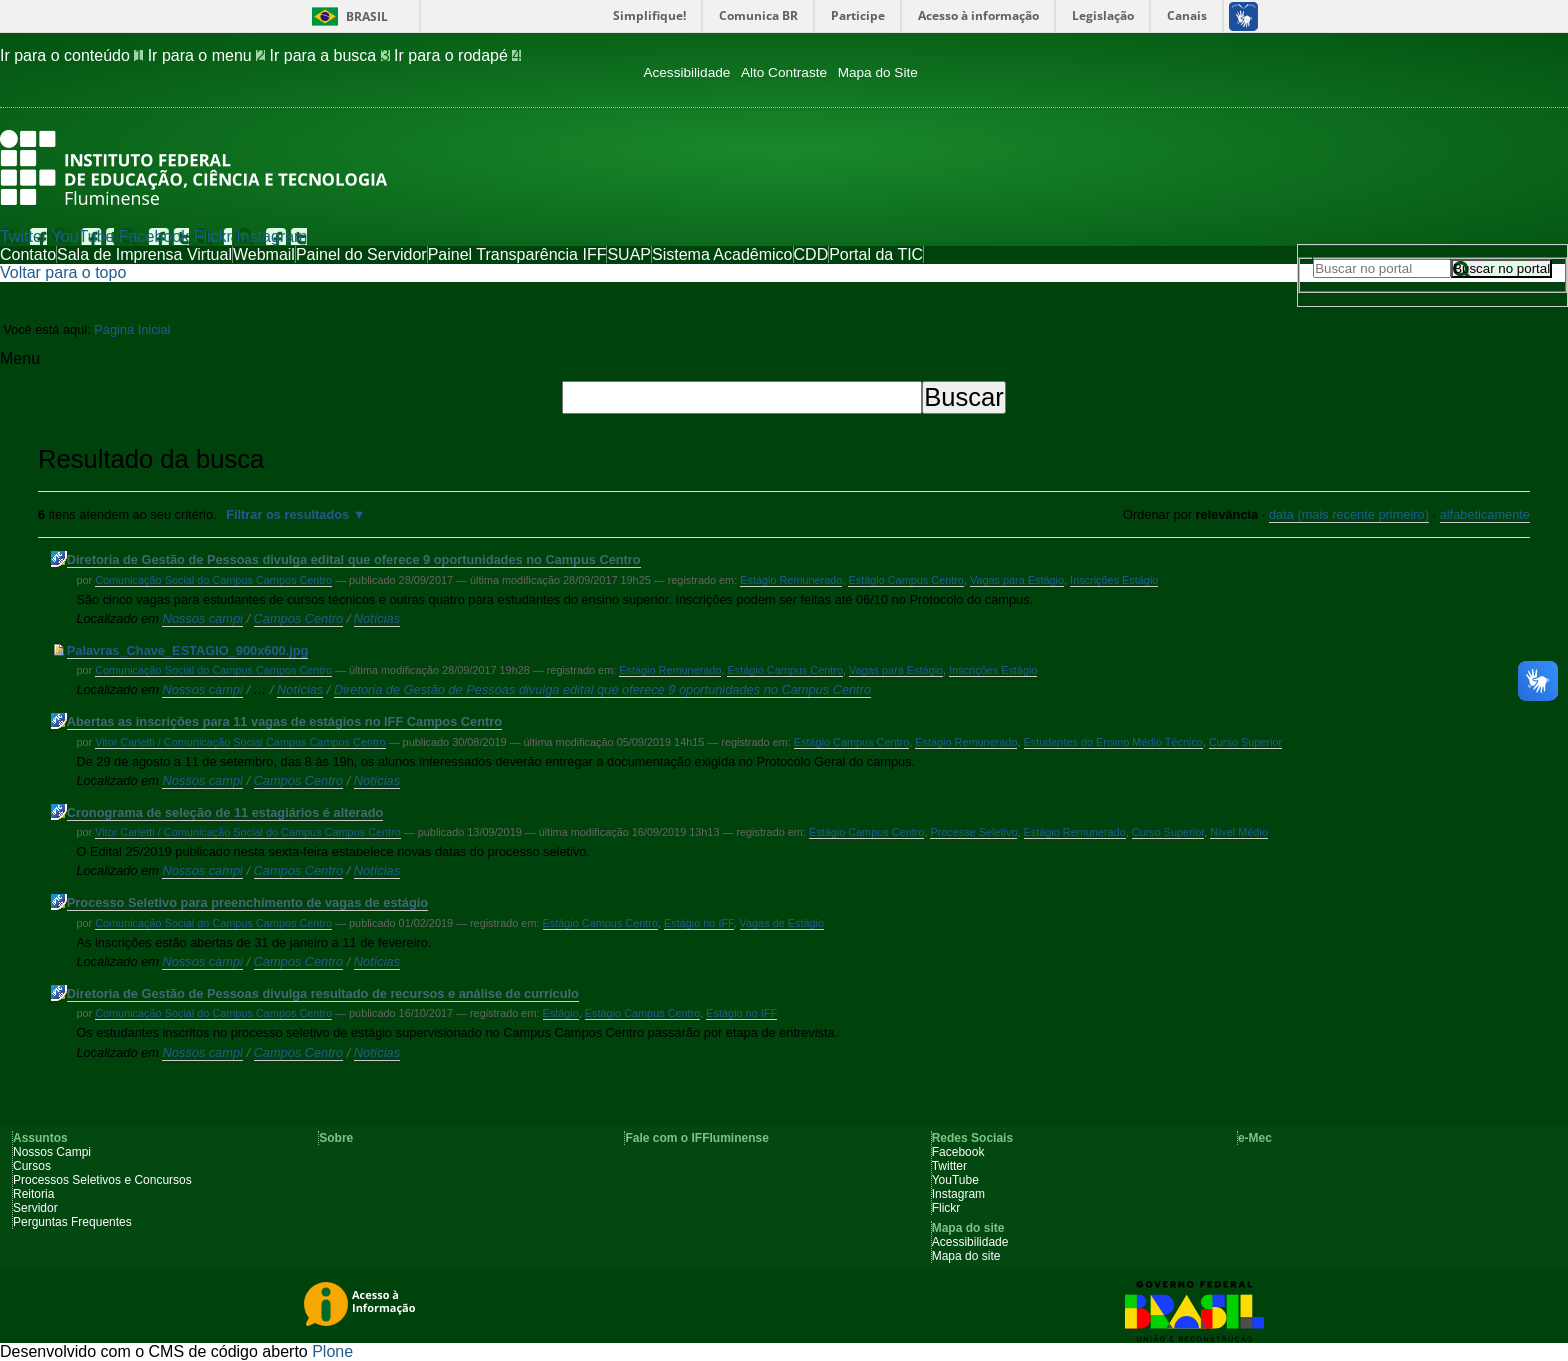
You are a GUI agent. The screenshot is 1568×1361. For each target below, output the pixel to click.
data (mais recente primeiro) (1349, 514)
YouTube (83, 236)
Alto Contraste (784, 72)
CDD (811, 254)
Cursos (32, 1166)
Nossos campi (202, 618)
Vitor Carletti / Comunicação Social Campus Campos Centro (240, 742)
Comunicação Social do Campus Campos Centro (213, 580)
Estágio (561, 1013)
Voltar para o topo (63, 272)
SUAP (629, 254)
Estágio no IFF (699, 923)
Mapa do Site (878, 72)
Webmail (264, 254)
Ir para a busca (332, 55)
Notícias (377, 618)
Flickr (213, 236)
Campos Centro (299, 618)
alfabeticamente (1485, 514)
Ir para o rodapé (457, 55)
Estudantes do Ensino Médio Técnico (1113, 742)
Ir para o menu (209, 55)
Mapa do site (966, 1256)
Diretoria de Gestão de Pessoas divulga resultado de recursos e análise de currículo (323, 993)
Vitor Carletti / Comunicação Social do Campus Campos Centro (248, 832)
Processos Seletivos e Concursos (102, 1180)
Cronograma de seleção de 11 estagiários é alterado (225, 812)
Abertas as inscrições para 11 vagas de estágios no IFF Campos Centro (284, 721)
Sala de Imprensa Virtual (144, 254)
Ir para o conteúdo (74, 55)
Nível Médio (1238, 832)
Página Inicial (132, 329)
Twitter (23, 236)
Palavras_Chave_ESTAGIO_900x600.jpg (188, 650)
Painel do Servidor (361, 254)
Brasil (367, 16)
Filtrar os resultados (287, 514)
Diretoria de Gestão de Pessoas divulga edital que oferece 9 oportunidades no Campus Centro (354, 559)
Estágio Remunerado (791, 580)
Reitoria (33, 1194)
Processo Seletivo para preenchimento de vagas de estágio (247, 902)
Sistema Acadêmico (722, 254)
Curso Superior (1245, 742)
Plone (332, 1351)
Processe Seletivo (973, 832)
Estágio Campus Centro (905, 580)
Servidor (35, 1208)
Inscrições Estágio (1114, 580)
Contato (28, 254)
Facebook (154, 236)
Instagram (271, 236)
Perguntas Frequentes (72, 1222)
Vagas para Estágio (1017, 580)
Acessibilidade (686, 72)
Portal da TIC (876, 254)
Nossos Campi (52, 1152)
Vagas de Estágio (782, 923)
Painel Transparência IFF (517, 254)
